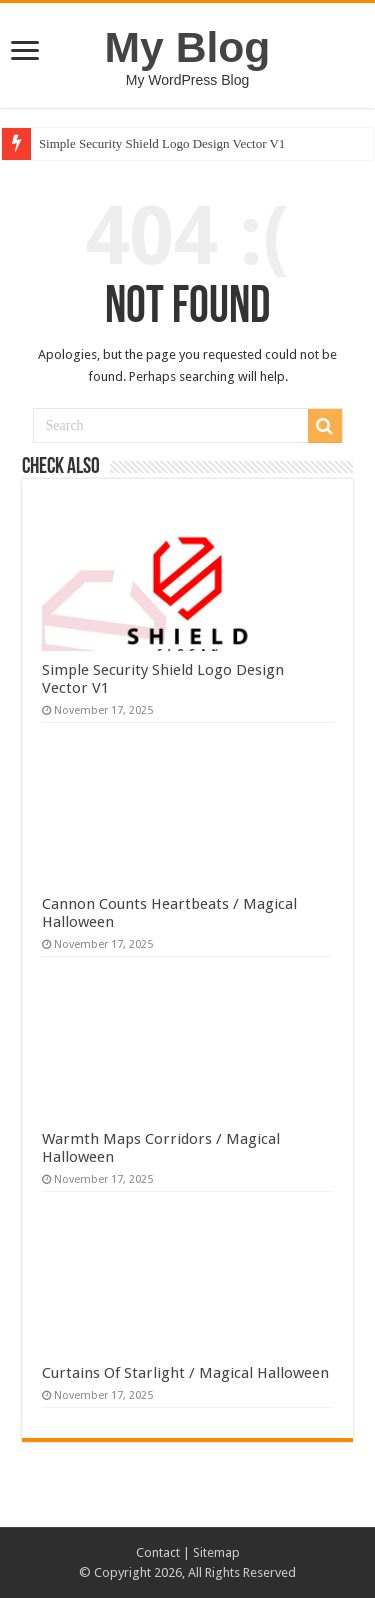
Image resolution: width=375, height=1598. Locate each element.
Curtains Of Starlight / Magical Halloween (185, 1373)
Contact (158, 1552)
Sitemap (216, 1552)
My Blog (188, 47)
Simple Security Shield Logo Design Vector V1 (162, 143)
